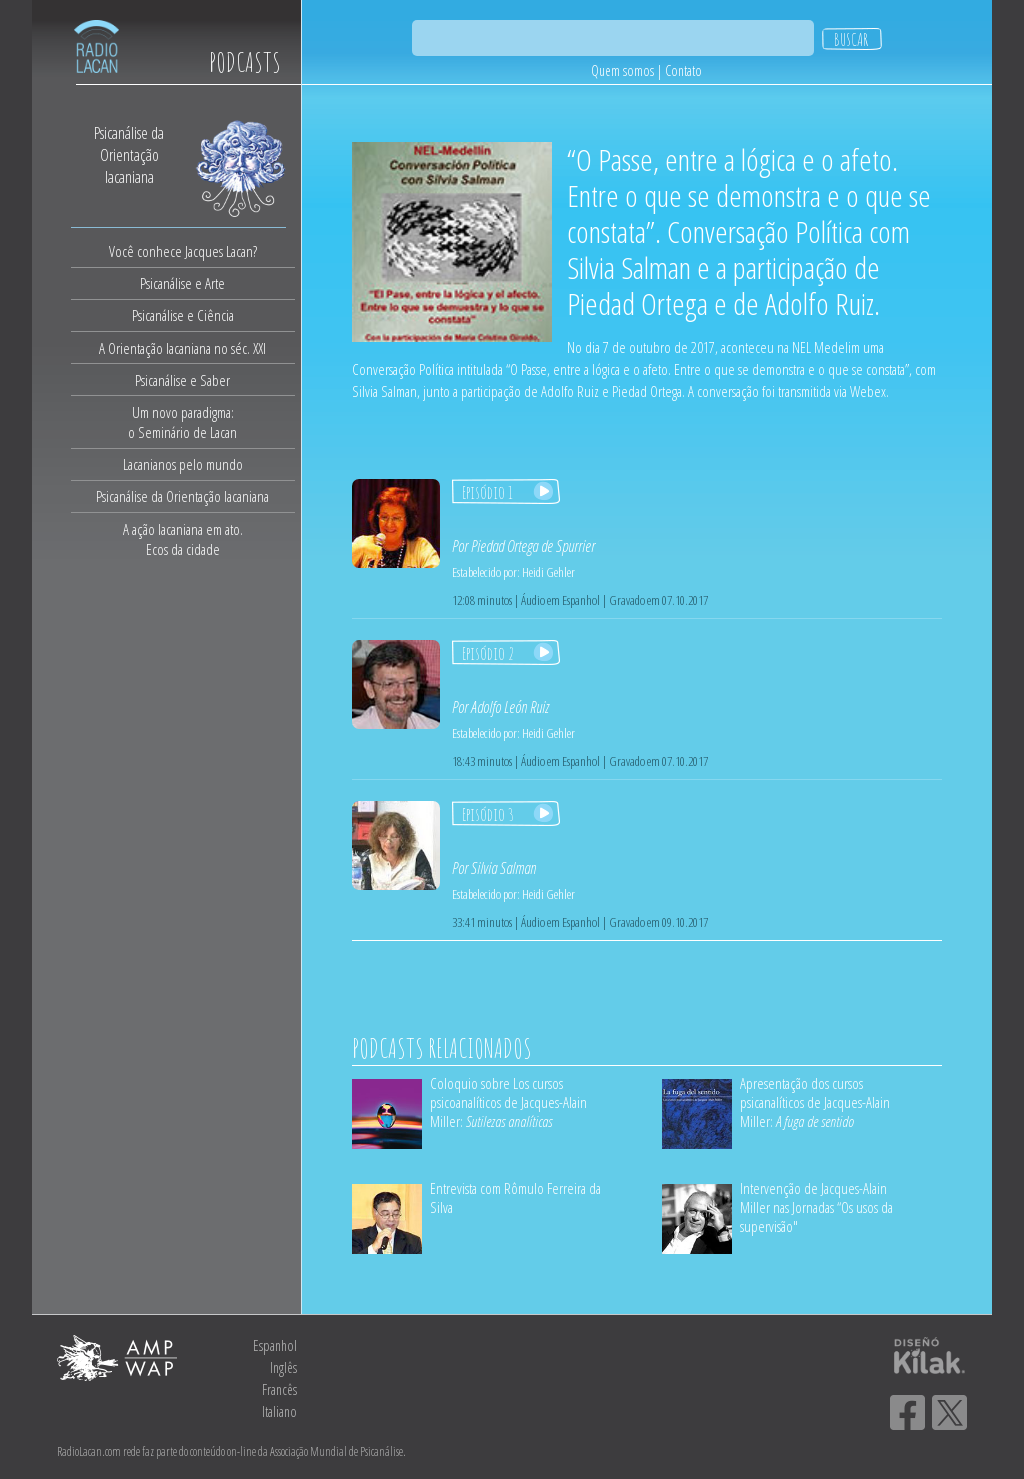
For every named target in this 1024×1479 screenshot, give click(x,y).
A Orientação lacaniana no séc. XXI (182, 348)
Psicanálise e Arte (182, 283)
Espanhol (275, 1345)
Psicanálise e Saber (182, 380)
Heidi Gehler (548, 572)
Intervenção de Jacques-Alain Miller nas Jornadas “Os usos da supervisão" (816, 1207)
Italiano (279, 1411)
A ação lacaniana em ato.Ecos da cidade (183, 539)
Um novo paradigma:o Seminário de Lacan (182, 422)
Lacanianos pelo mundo (183, 464)
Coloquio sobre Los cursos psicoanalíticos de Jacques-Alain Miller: (508, 1102)
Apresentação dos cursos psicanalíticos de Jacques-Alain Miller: (815, 1102)
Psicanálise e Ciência (183, 315)
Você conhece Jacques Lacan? (183, 251)
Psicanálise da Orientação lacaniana (182, 496)
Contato (683, 70)
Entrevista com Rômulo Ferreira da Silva (515, 1197)
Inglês (283, 1367)
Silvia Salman (503, 868)
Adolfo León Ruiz (510, 707)
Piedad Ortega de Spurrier (533, 546)
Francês (279, 1389)
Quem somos (622, 70)
